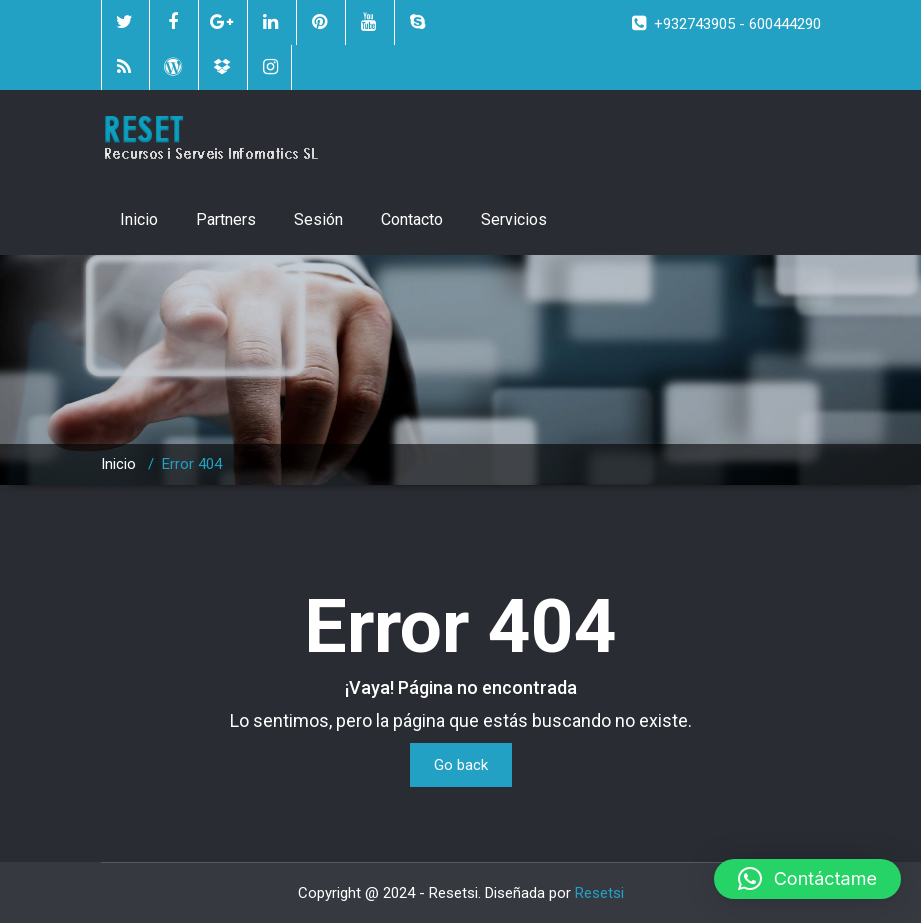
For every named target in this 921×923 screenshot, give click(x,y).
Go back (461, 765)
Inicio (139, 219)
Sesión (318, 219)
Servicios (514, 219)
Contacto (412, 219)
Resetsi (599, 893)
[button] (807, 879)
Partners (226, 219)
